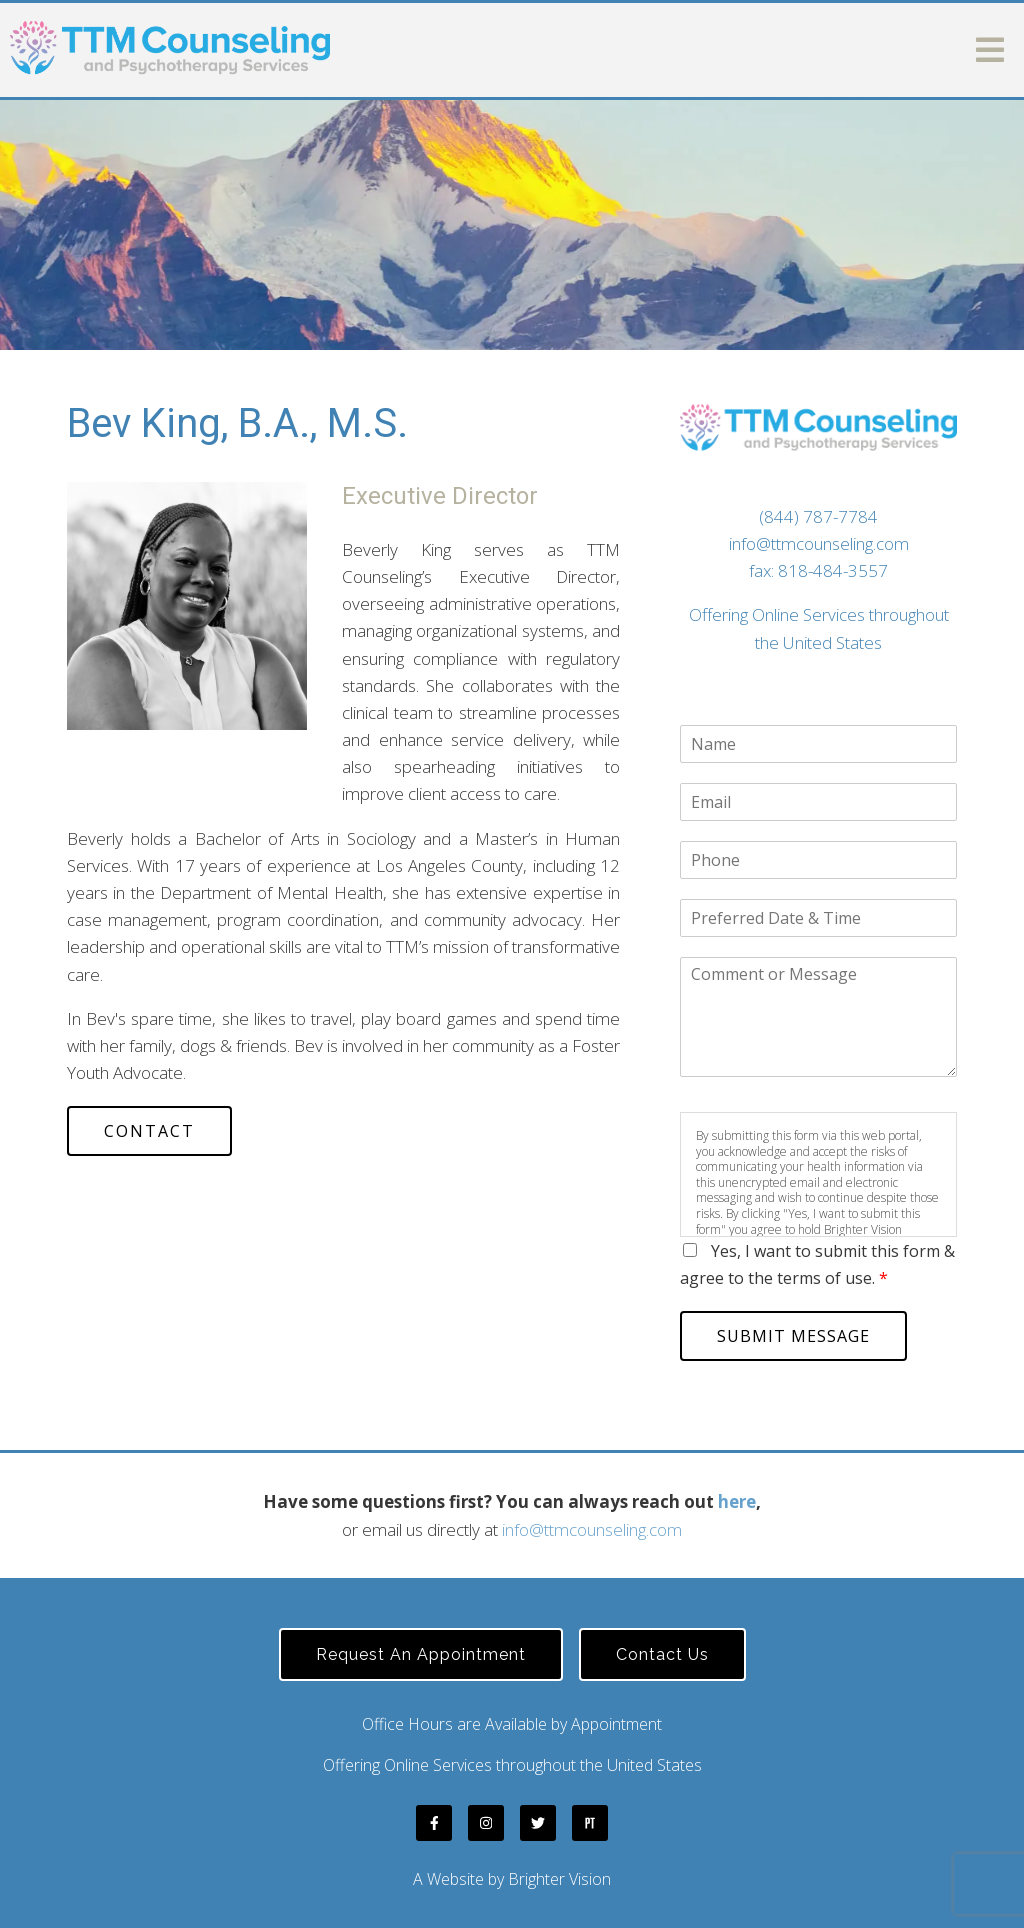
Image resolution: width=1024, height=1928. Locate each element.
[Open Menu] (990, 50)
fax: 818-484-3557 (818, 570)
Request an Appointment (421, 1654)
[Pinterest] (590, 1823)
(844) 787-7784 (818, 516)
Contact (149, 1131)
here (737, 1501)
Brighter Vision (559, 1879)
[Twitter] (538, 1823)
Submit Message (793, 1336)
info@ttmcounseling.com (819, 543)
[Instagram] (486, 1823)
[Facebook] (434, 1823)
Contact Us (662, 1654)
